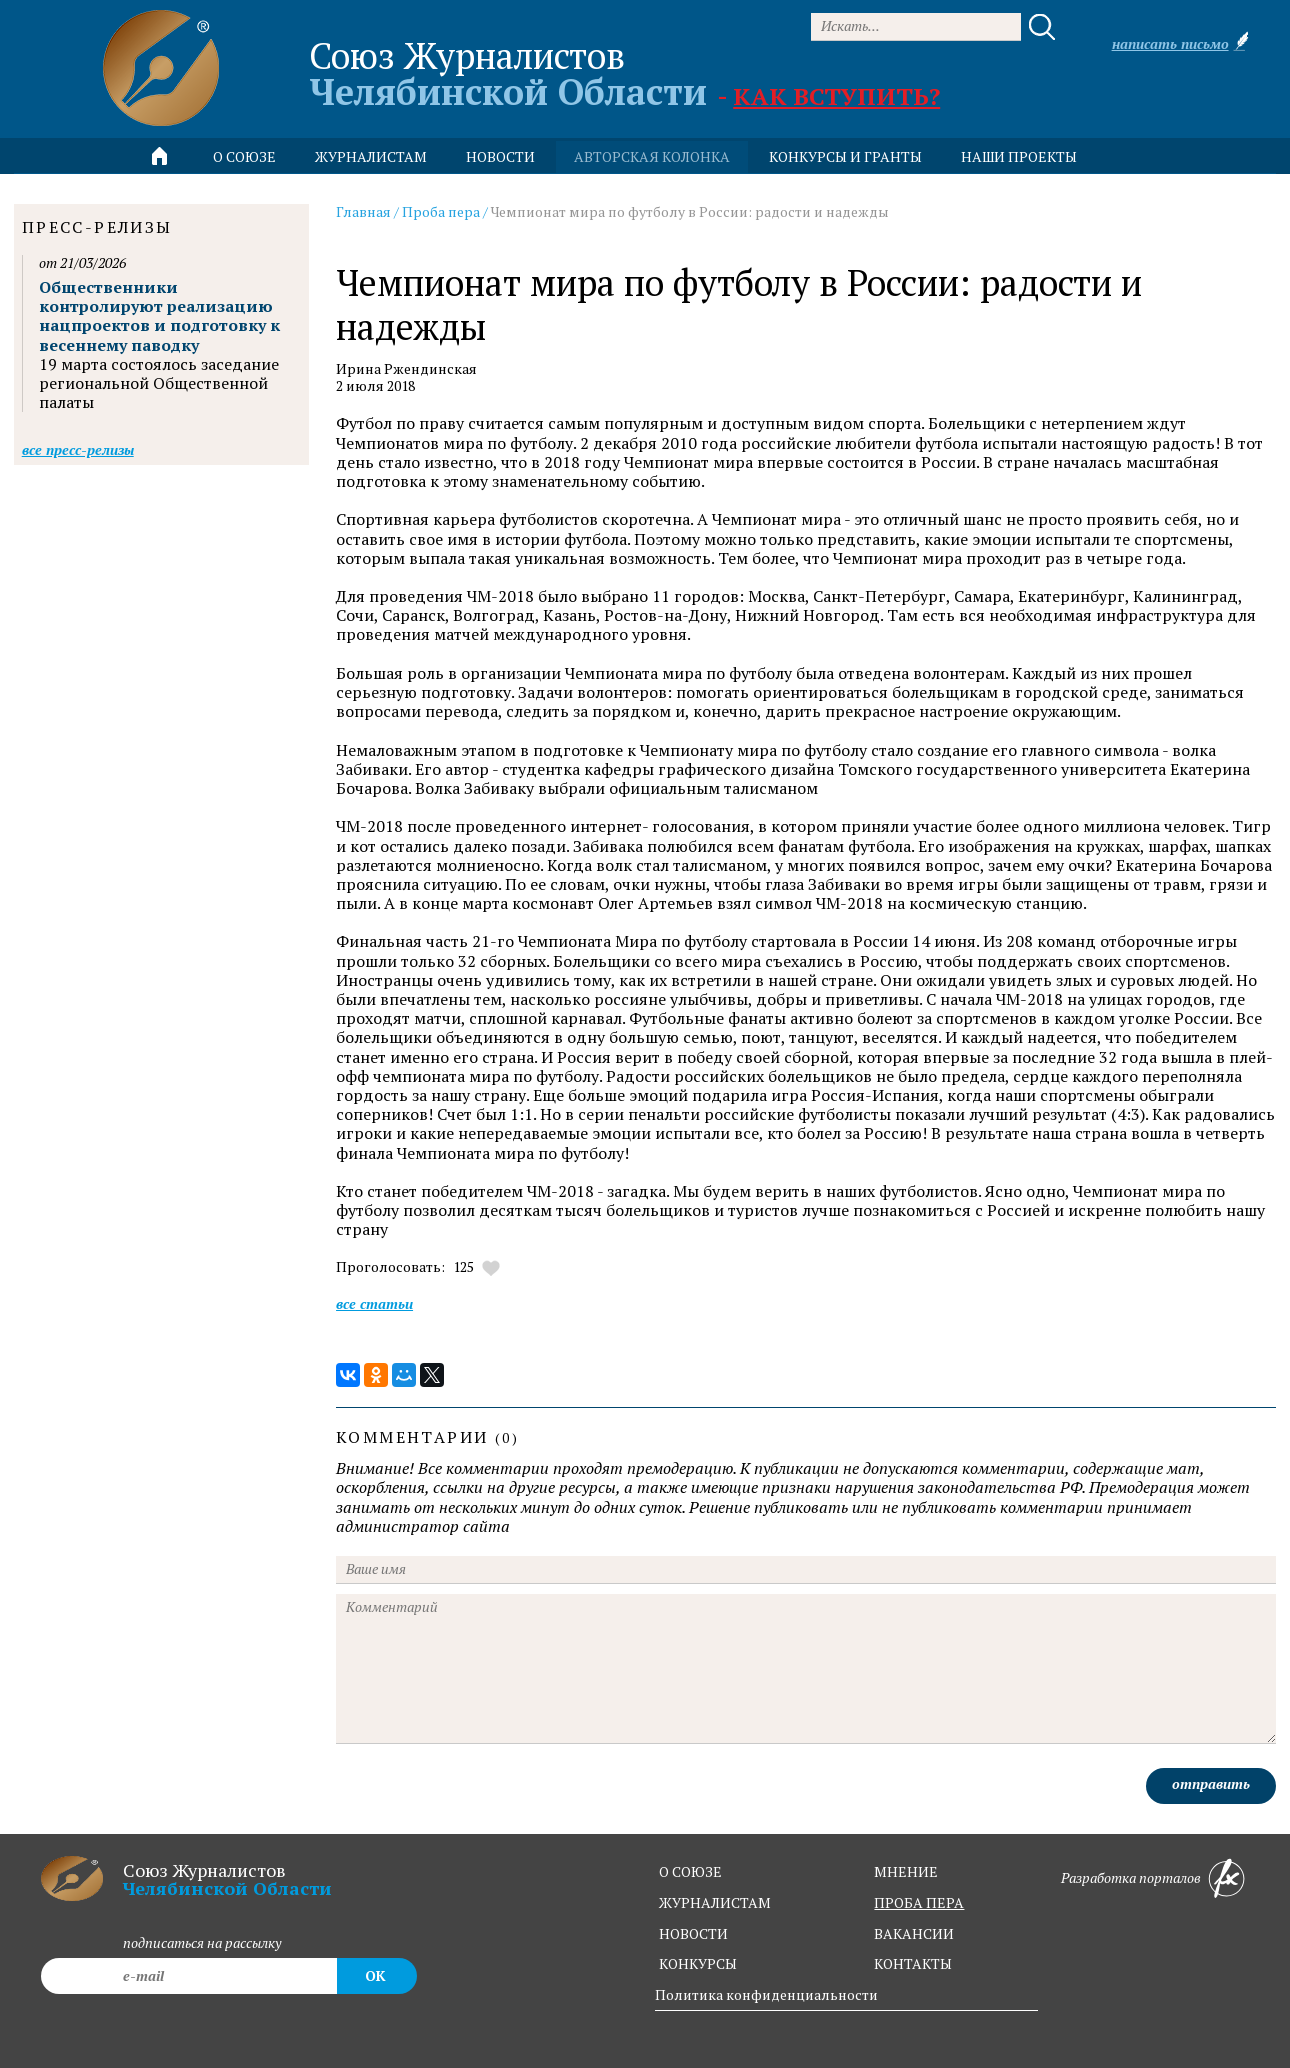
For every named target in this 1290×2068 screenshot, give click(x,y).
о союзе (690, 1871)
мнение (906, 1871)
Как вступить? (836, 96)
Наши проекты (1019, 156)
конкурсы (698, 1963)
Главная (363, 211)
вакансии (914, 1933)
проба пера (919, 1902)
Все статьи (374, 1303)
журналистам (715, 1902)
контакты (913, 1963)
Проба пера (441, 211)
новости (500, 156)
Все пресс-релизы (78, 449)
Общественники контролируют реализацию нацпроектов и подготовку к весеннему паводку (159, 316)
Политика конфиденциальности (766, 1994)
